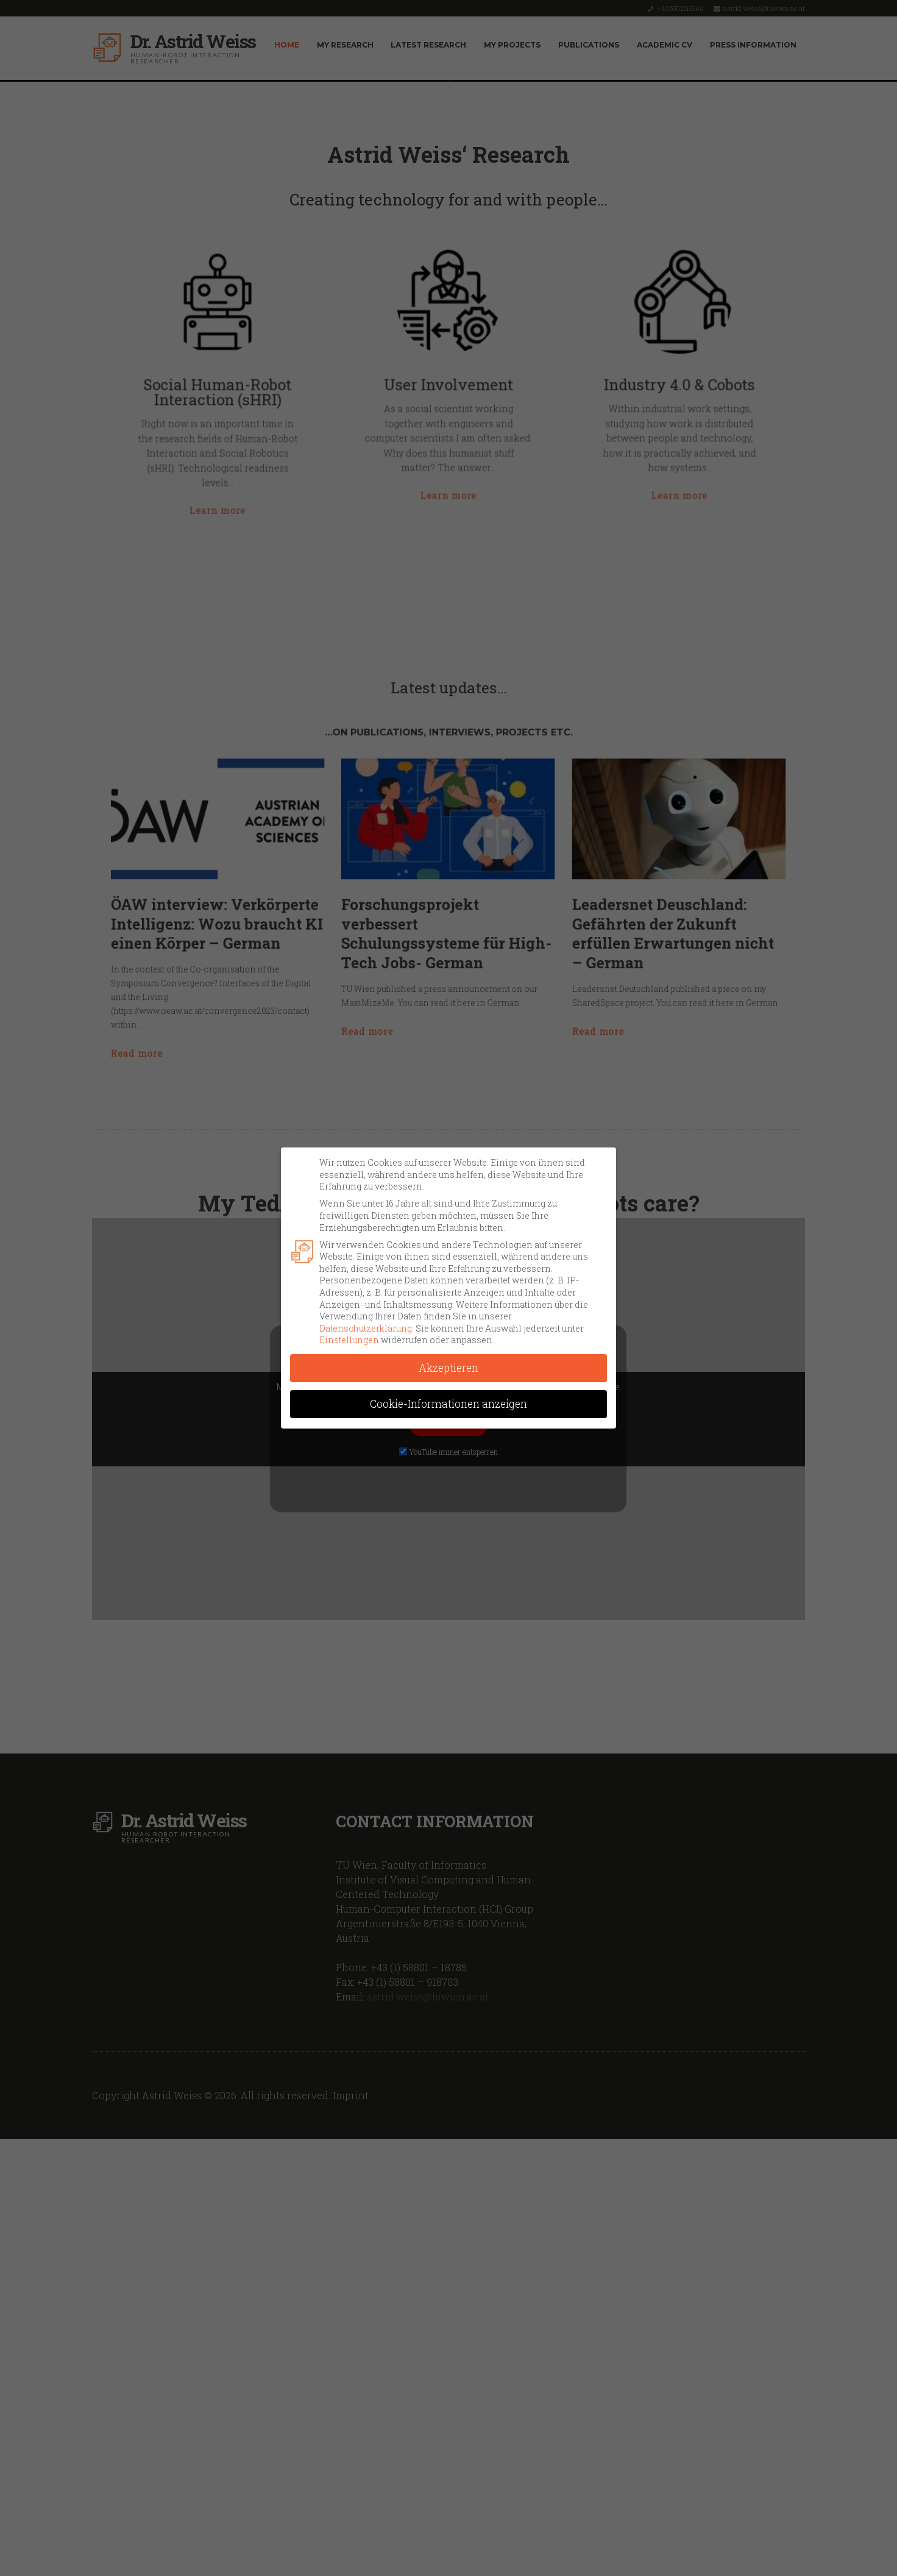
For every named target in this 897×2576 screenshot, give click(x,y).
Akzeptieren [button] (448, 1368)
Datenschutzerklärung (365, 1327)
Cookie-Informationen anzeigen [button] (448, 1404)
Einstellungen (349, 1340)
